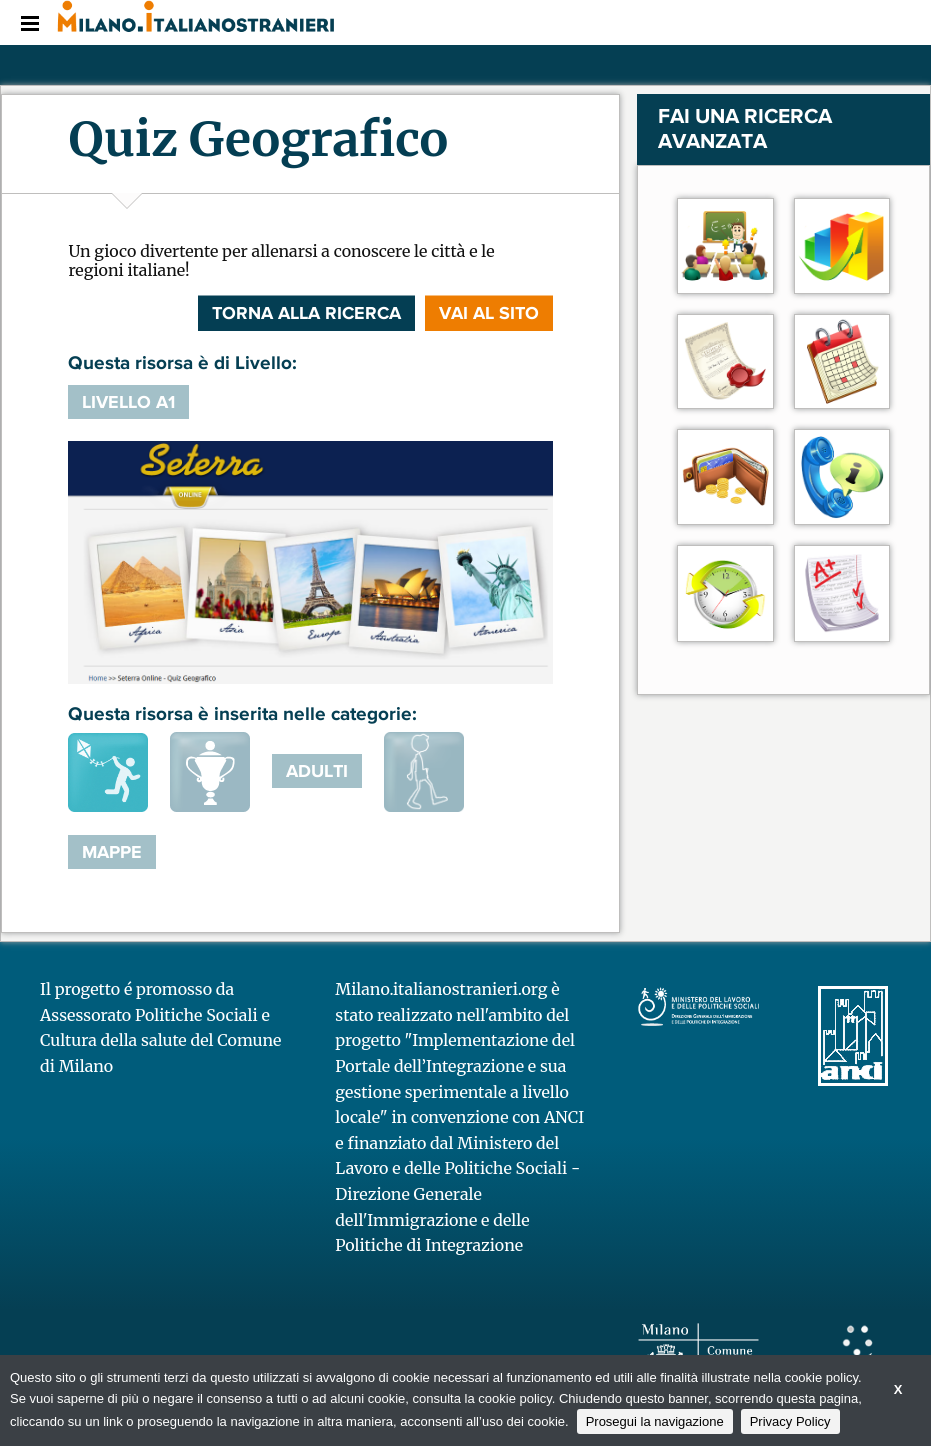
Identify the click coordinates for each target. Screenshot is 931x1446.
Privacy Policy (790, 1421)
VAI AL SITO (489, 313)
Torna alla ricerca (306, 313)
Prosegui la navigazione (655, 1421)
